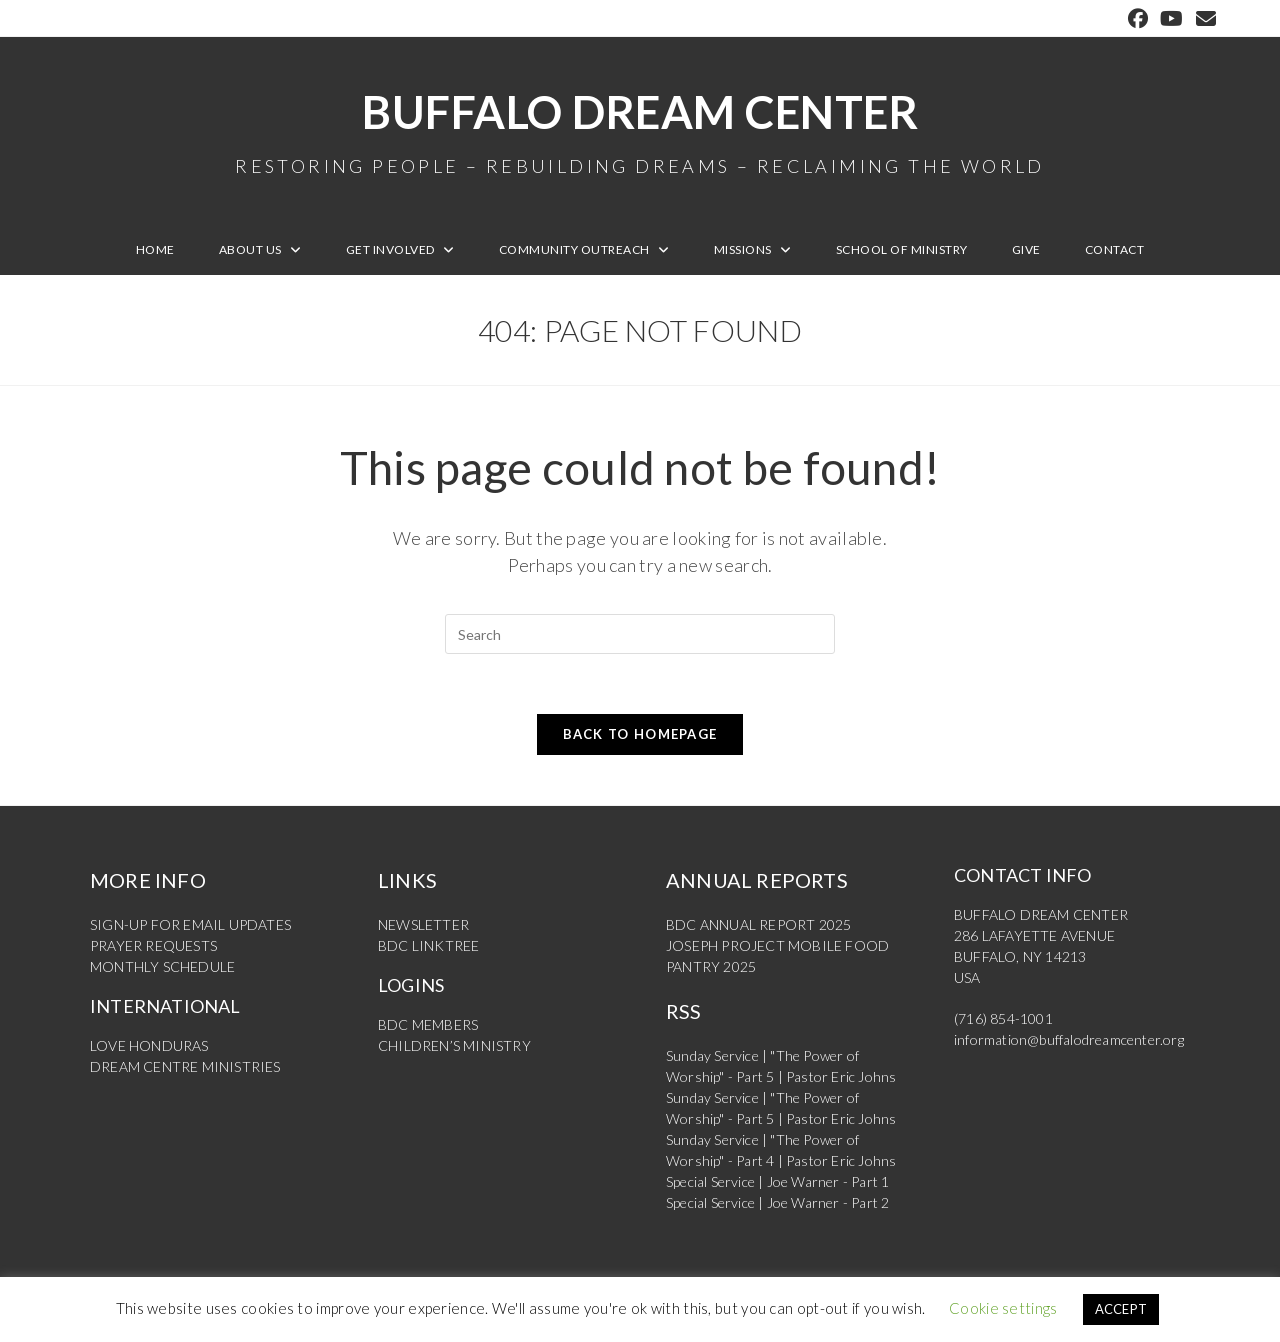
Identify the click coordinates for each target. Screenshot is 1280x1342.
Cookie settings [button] (1003, 1308)
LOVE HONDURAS (149, 1045)
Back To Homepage (640, 734)
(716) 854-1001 (1003, 1018)
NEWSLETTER (423, 924)
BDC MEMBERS (428, 1024)
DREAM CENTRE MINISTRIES (185, 1066)
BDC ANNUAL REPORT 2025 (758, 924)
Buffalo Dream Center (640, 130)
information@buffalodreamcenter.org (1069, 1039)
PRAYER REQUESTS (153, 945)
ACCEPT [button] (1121, 1309)
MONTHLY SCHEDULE (162, 966)
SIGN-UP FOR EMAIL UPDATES (190, 924)
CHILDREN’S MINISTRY (454, 1045)
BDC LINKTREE (428, 945)
